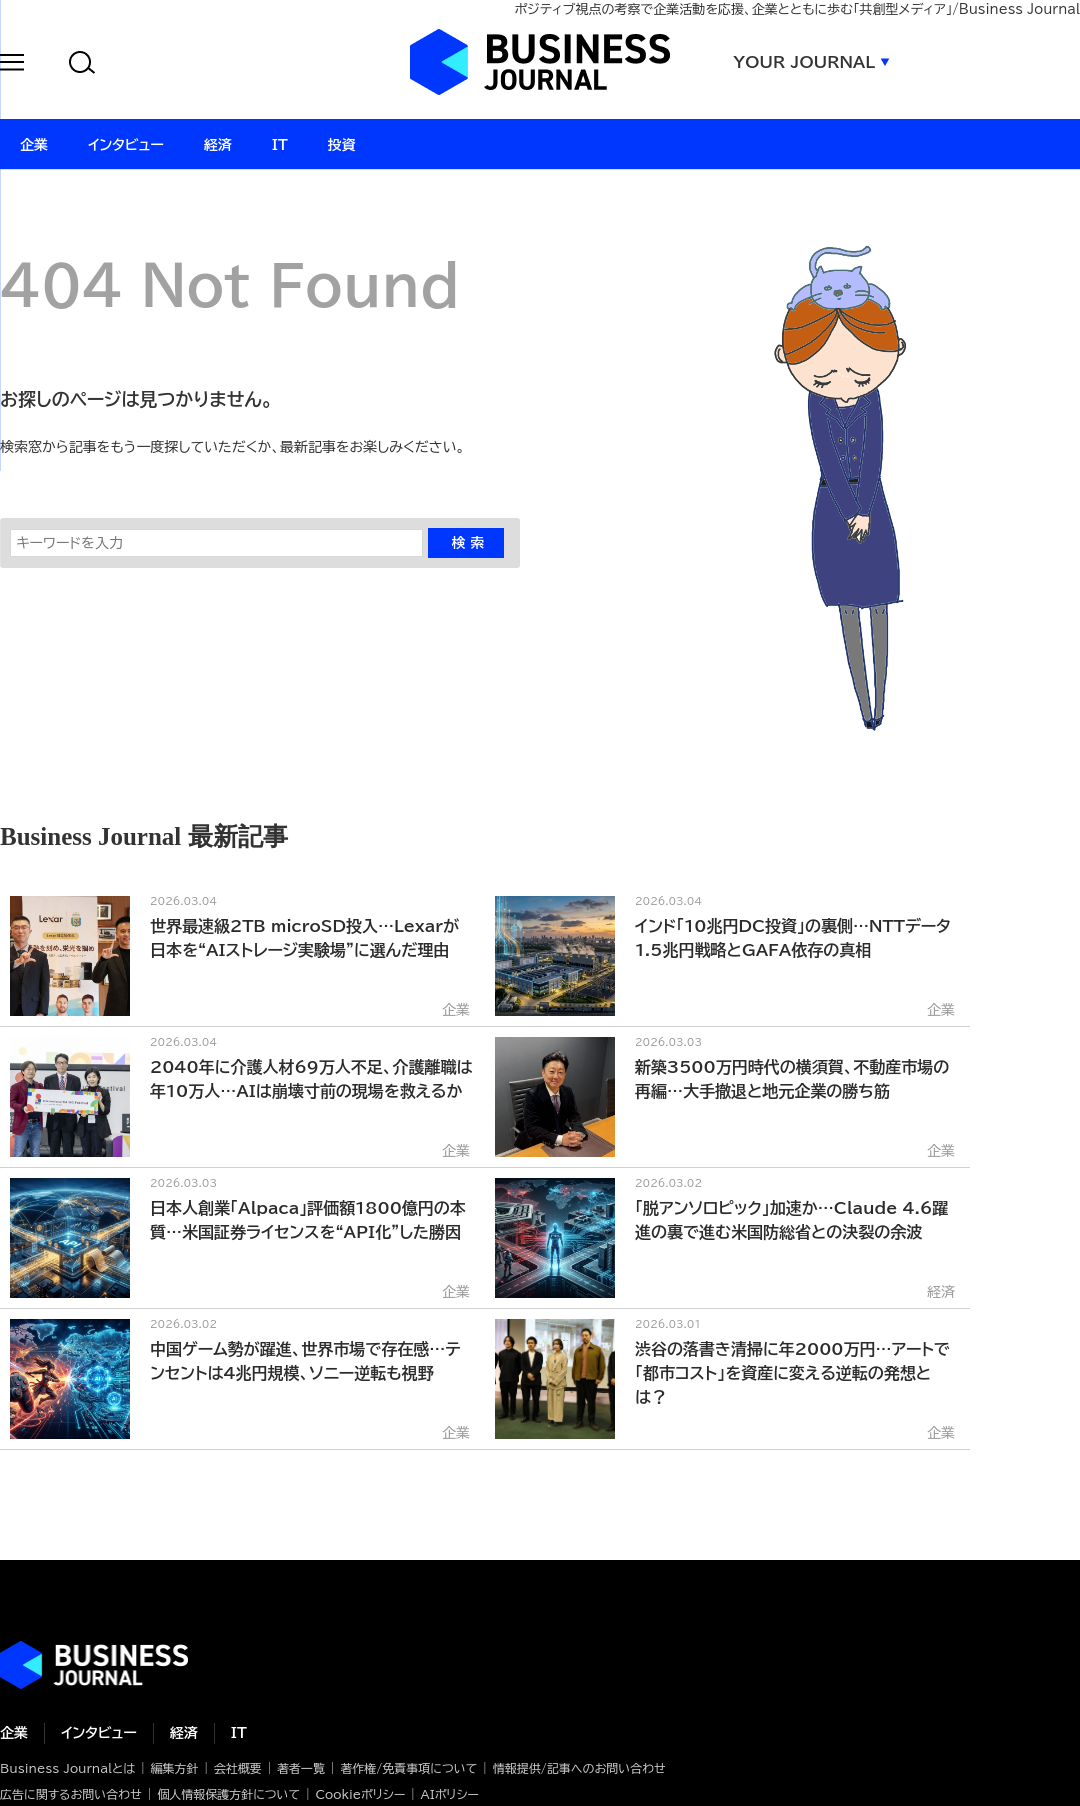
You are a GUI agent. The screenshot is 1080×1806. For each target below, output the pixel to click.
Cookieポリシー (360, 1794)
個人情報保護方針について (228, 1794)
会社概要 (238, 1768)
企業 (14, 1733)
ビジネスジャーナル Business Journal (540, 62)
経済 (184, 1733)
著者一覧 (301, 1768)
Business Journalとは (67, 1768)
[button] (12, 65)
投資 (342, 145)
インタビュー (99, 1733)
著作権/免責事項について (408, 1768)
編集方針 (174, 1768)
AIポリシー (450, 1794)
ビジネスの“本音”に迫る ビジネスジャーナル (94, 1665)
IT (239, 1733)
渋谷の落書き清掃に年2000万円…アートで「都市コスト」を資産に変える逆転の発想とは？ (792, 1373)
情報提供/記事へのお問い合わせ (579, 1768)
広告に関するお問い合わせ (71, 1794)
